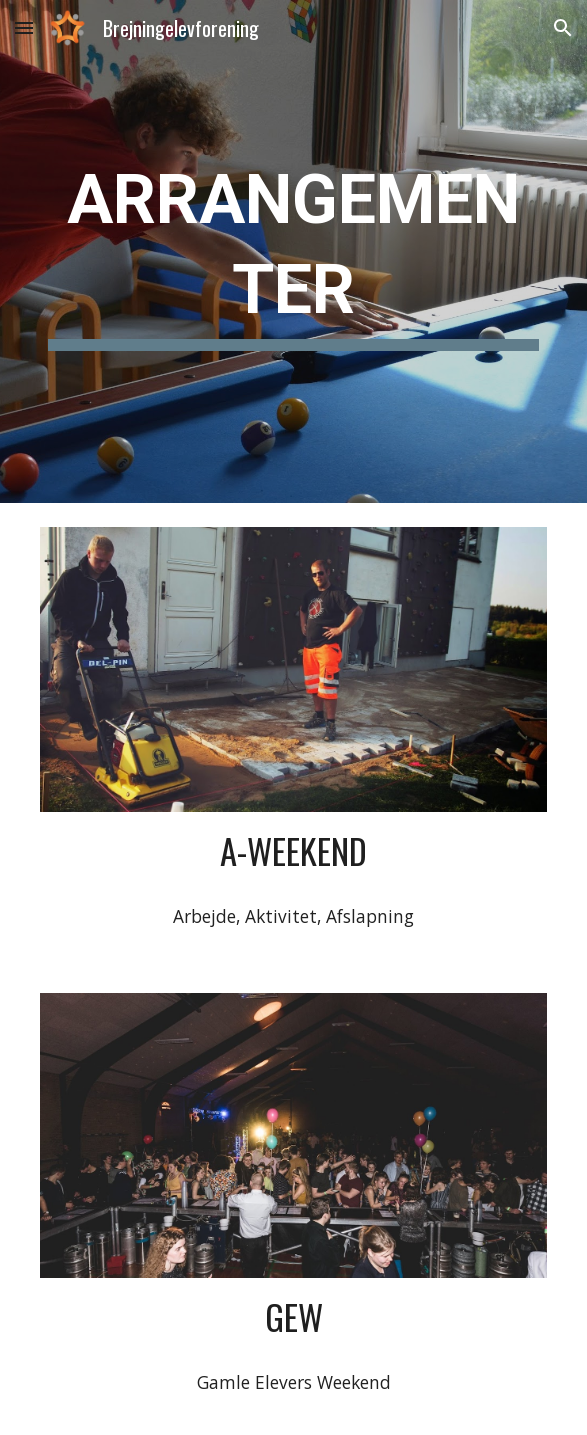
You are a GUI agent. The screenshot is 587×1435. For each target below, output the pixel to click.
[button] (24, 27)
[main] (293, 251)
